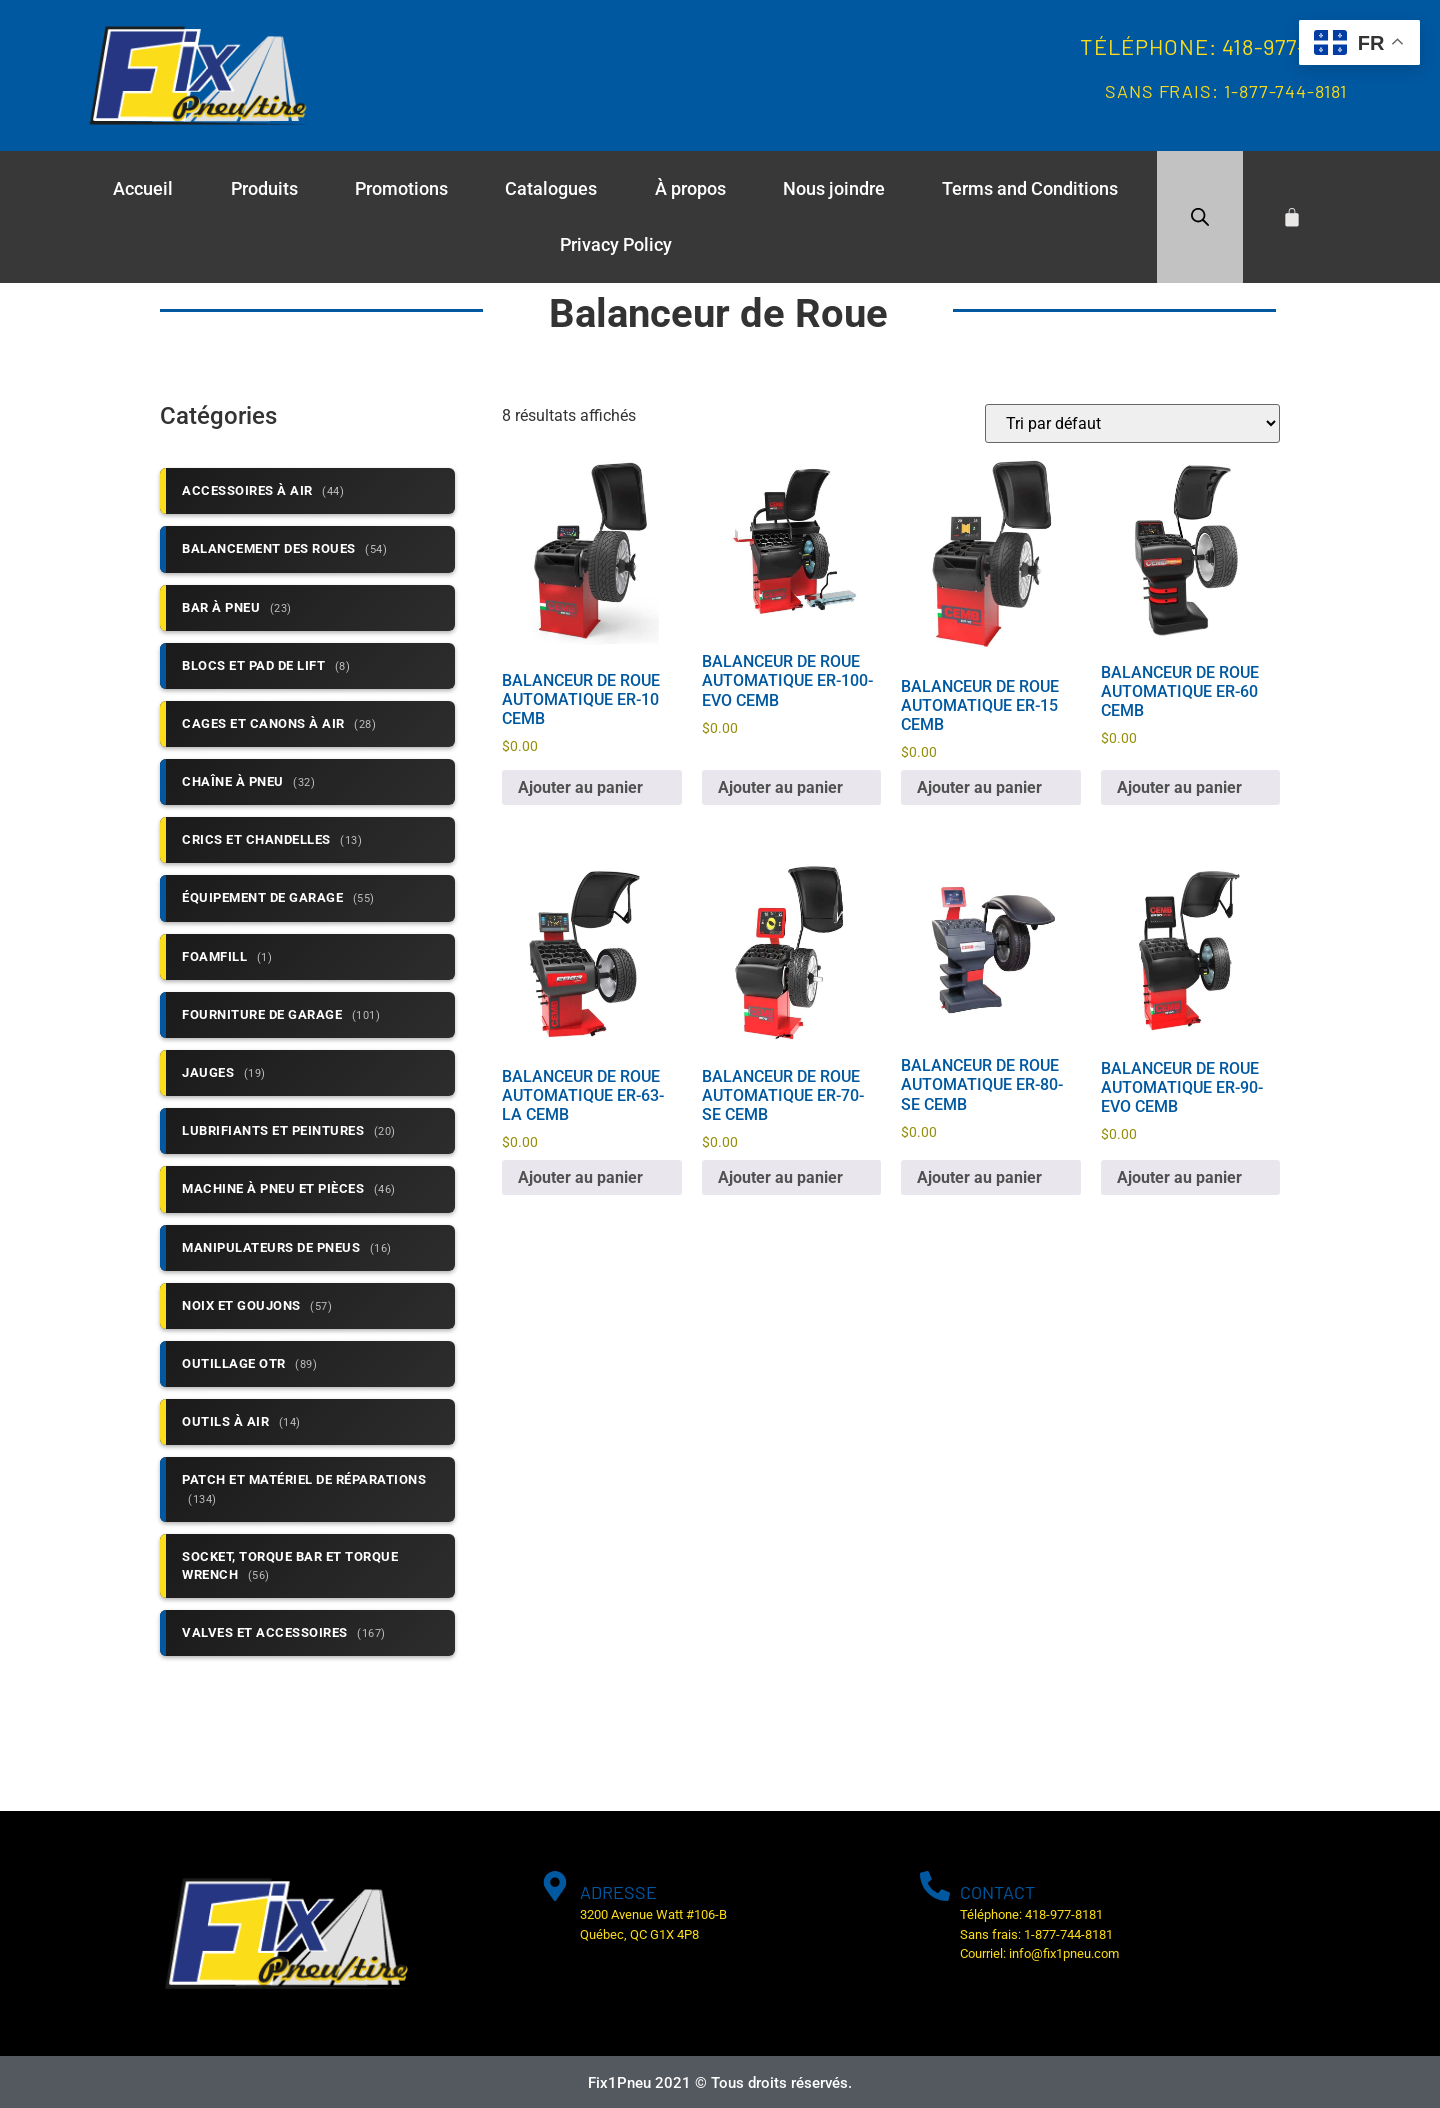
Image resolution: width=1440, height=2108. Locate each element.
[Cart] (1292, 217)
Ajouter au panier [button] (580, 787)
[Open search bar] (1200, 217)
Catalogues (551, 188)
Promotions (401, 188)
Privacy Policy (616, 244)
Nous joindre (834, 188)
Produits (264, 188)
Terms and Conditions (1030, 188)
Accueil (143, 188)
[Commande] (1132, 423)
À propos (690, 188)
